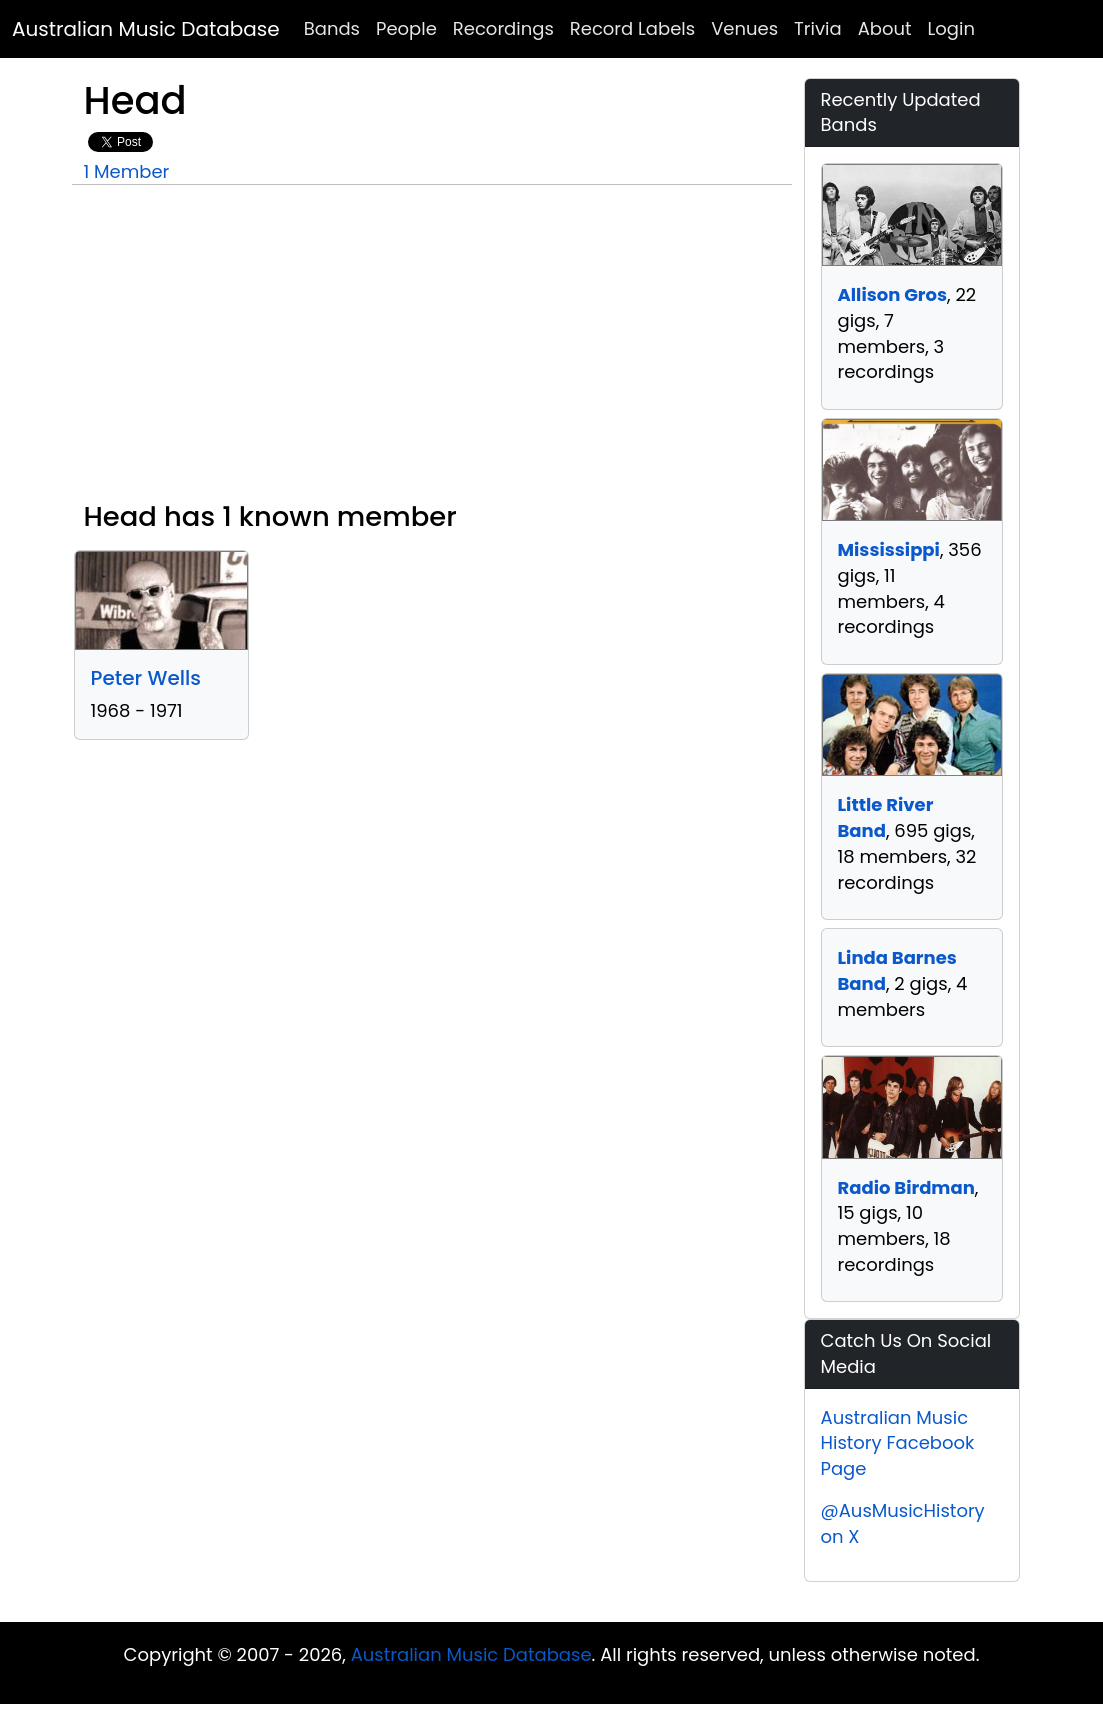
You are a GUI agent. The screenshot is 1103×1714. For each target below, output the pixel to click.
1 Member (127, 171)
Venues (744, 28)
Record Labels (632, 28)
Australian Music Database (146, 29)
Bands (332, 28)
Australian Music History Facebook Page (898, 1443)
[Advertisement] (432, 351)
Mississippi (889, 549)
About (885, 28)
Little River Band (886, 817)
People (406, 28)
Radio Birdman (906, 1187)
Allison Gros (893, 294)
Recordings (503, 28)
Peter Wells (146, 678)
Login (951, 28)
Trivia (818, 28)
